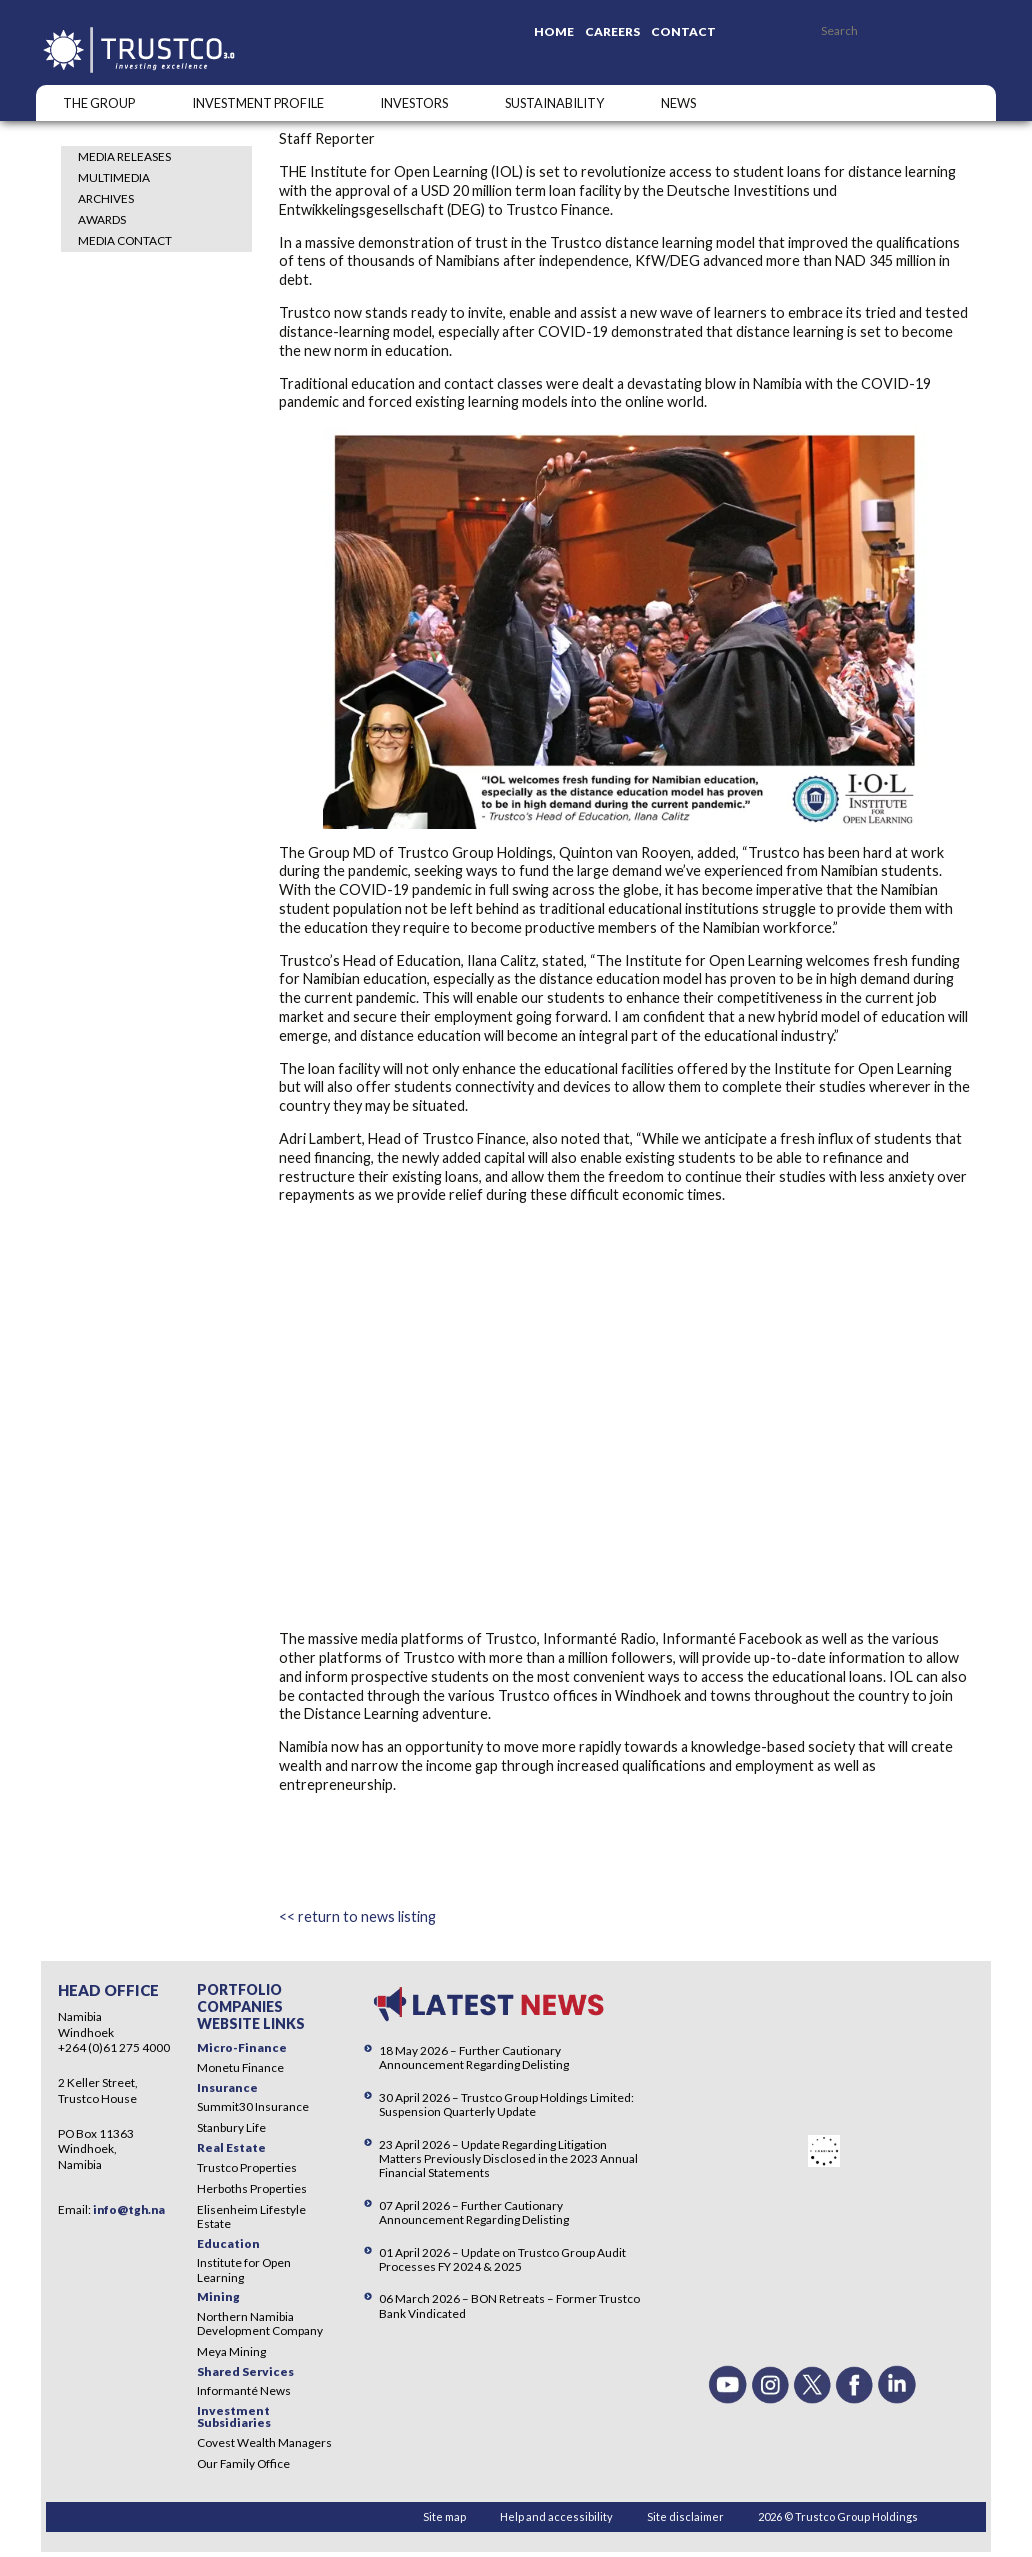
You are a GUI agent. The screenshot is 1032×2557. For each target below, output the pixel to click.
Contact (683, 31)
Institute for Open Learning (244, 2269)
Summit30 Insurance (253, 2106)
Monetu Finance (240, 2067)
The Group (99, 103)
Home (554, 31)
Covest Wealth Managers (264, 2442)
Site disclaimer (685, 2516)
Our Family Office (243, 2463)
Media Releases (124, 156)
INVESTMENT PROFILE (258, 103)
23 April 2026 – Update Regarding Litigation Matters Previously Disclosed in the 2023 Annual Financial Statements (508, 2158)
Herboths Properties (252, 2188)
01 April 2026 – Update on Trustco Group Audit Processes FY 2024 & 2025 (502, 2259)
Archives (106, 198)
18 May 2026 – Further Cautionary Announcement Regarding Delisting (474, 2057)
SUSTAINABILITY (554, 103)
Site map (444, 2516)
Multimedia (114, 177)
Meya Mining (231, 2351)
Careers (612, 31)
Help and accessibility (556, 2516)
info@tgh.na (129, 2209)
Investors (414, 103)
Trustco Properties (247, 2167)
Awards (102, 219)
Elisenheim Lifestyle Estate (251, 2216)
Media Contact (125, 240)
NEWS (678, 103)
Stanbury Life (231, 2127)
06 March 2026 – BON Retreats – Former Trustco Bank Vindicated (509, 2305)
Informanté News (244, 2390)
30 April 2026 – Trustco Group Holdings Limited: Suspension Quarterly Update (506, 2104)
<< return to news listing (357, 1916)
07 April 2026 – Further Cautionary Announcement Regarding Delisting (474, 2212)
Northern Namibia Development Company (260, 2323)
